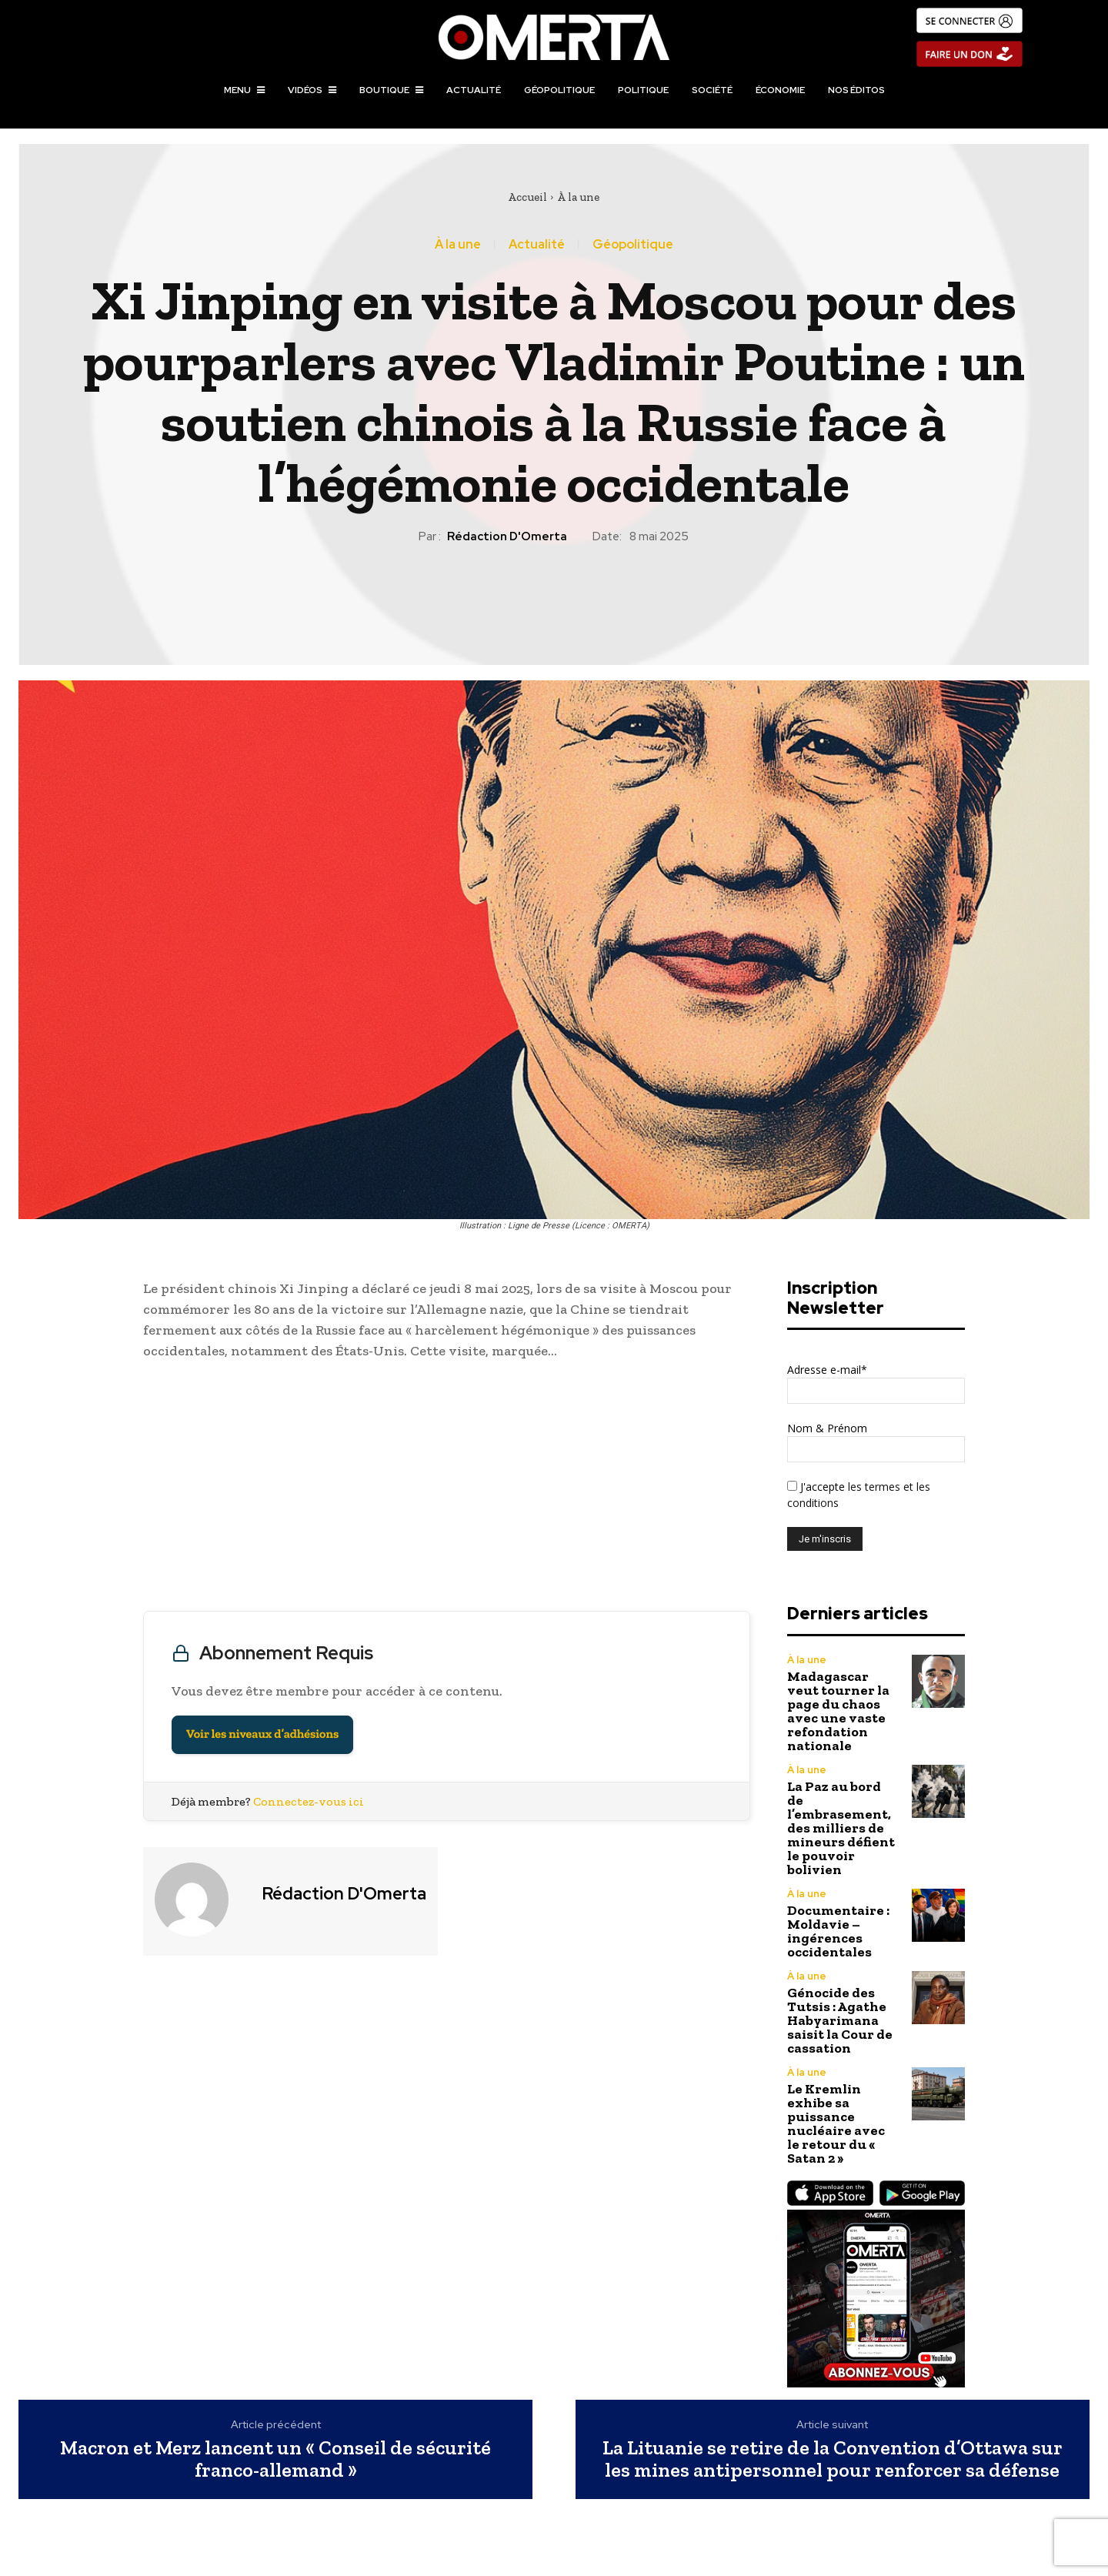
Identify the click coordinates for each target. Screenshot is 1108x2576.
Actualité (537, 245)
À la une (578, 197)
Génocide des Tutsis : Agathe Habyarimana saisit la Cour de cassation (840, 2020)
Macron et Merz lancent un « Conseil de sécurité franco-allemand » (275, 2459)
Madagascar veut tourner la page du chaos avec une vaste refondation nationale (838, 1711)
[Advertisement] (446, 1489)
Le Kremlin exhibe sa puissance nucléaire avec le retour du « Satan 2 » (836, 2123)
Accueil (527, 197)
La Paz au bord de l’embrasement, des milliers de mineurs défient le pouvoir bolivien (841, 1828)
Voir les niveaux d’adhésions (262, 1734)
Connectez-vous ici (308, 1801)
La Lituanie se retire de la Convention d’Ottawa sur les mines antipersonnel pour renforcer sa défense (832, 2459)
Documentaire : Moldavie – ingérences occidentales (838, 1931)
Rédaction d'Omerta (507, 536)
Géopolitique (632, 245)
